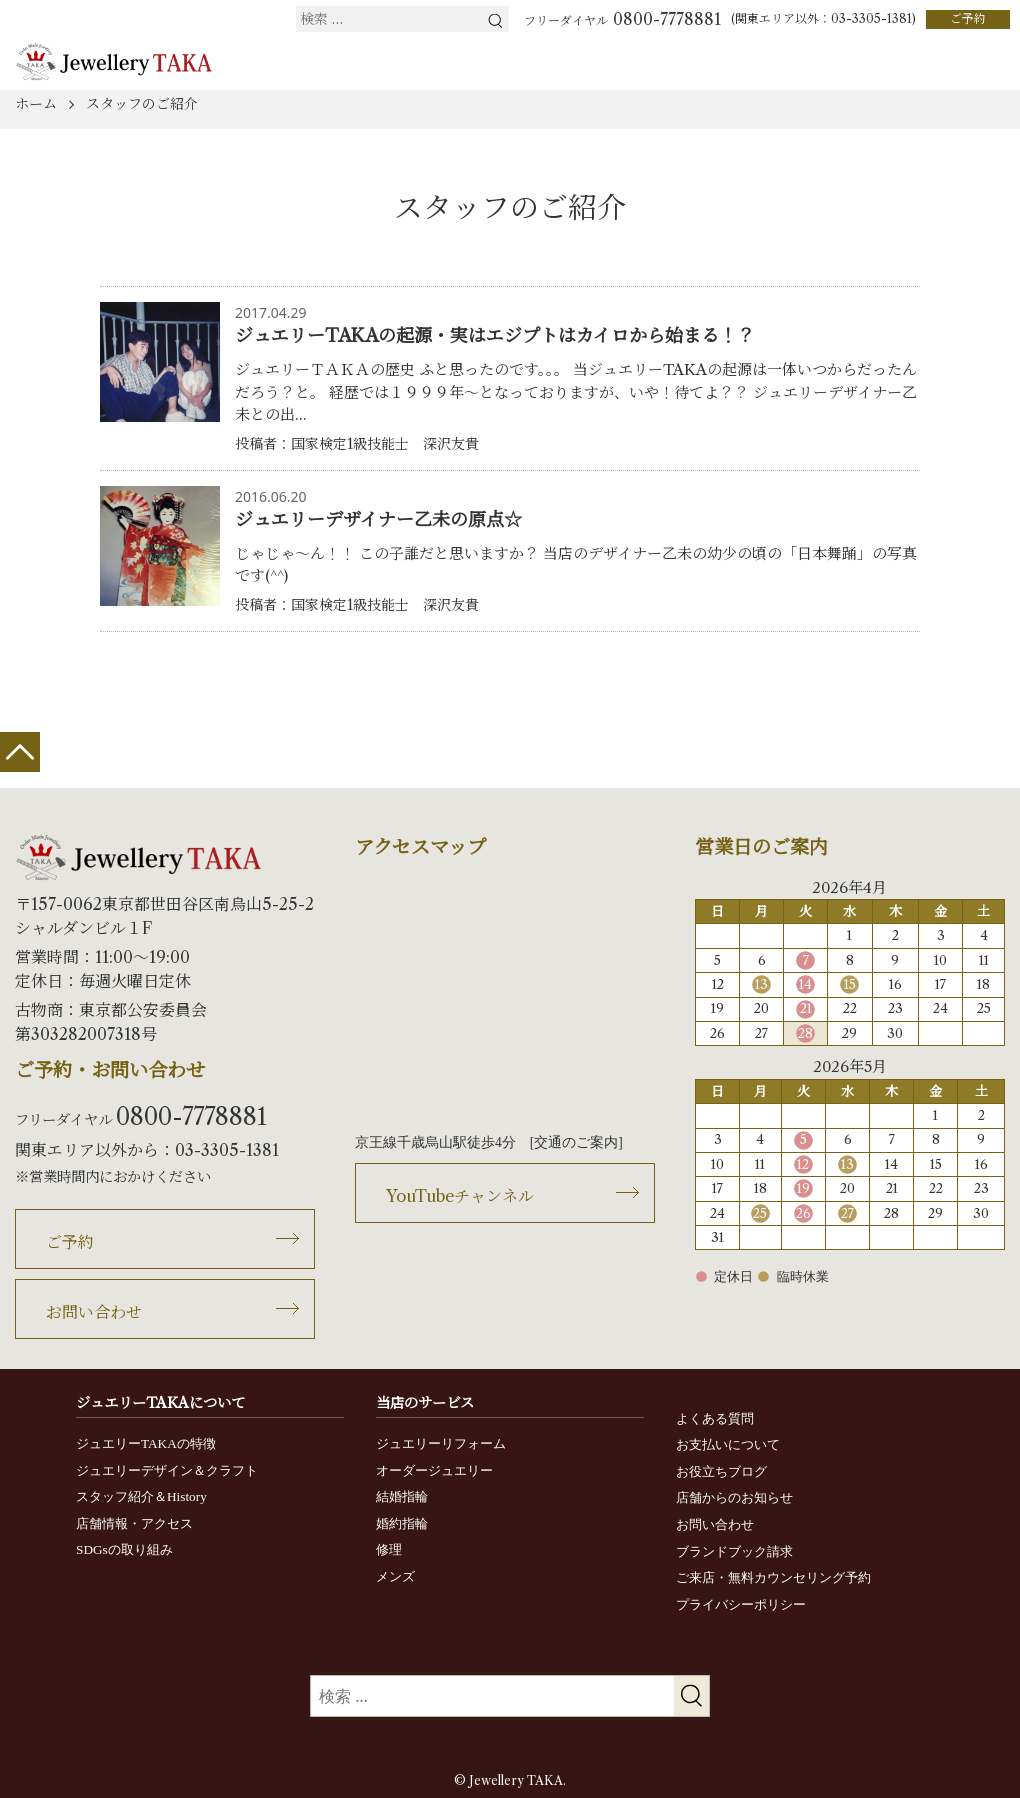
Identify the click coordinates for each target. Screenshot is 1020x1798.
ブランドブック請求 (734, 1551)
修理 (389, 1549)
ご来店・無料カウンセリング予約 (773, 1577)
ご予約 (968, 18)
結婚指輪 (402, 1496)
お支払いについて (728, 1444)
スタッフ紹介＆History (141, 1496)
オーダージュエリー (434, 1470)
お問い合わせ (94, 1312)
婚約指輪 (402, 1523)
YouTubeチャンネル (460, 1196)
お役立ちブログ (721, 1471)
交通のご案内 (576, 1142)
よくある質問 (715, 1418)
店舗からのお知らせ (734, 1497)
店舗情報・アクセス (134, 1523)
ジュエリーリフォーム (441, 1443)
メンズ (395, 1576)
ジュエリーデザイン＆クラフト (167, 1470)
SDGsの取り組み (124, 1549)
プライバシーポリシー (741, 1604)
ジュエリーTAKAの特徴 (146, 1443)
